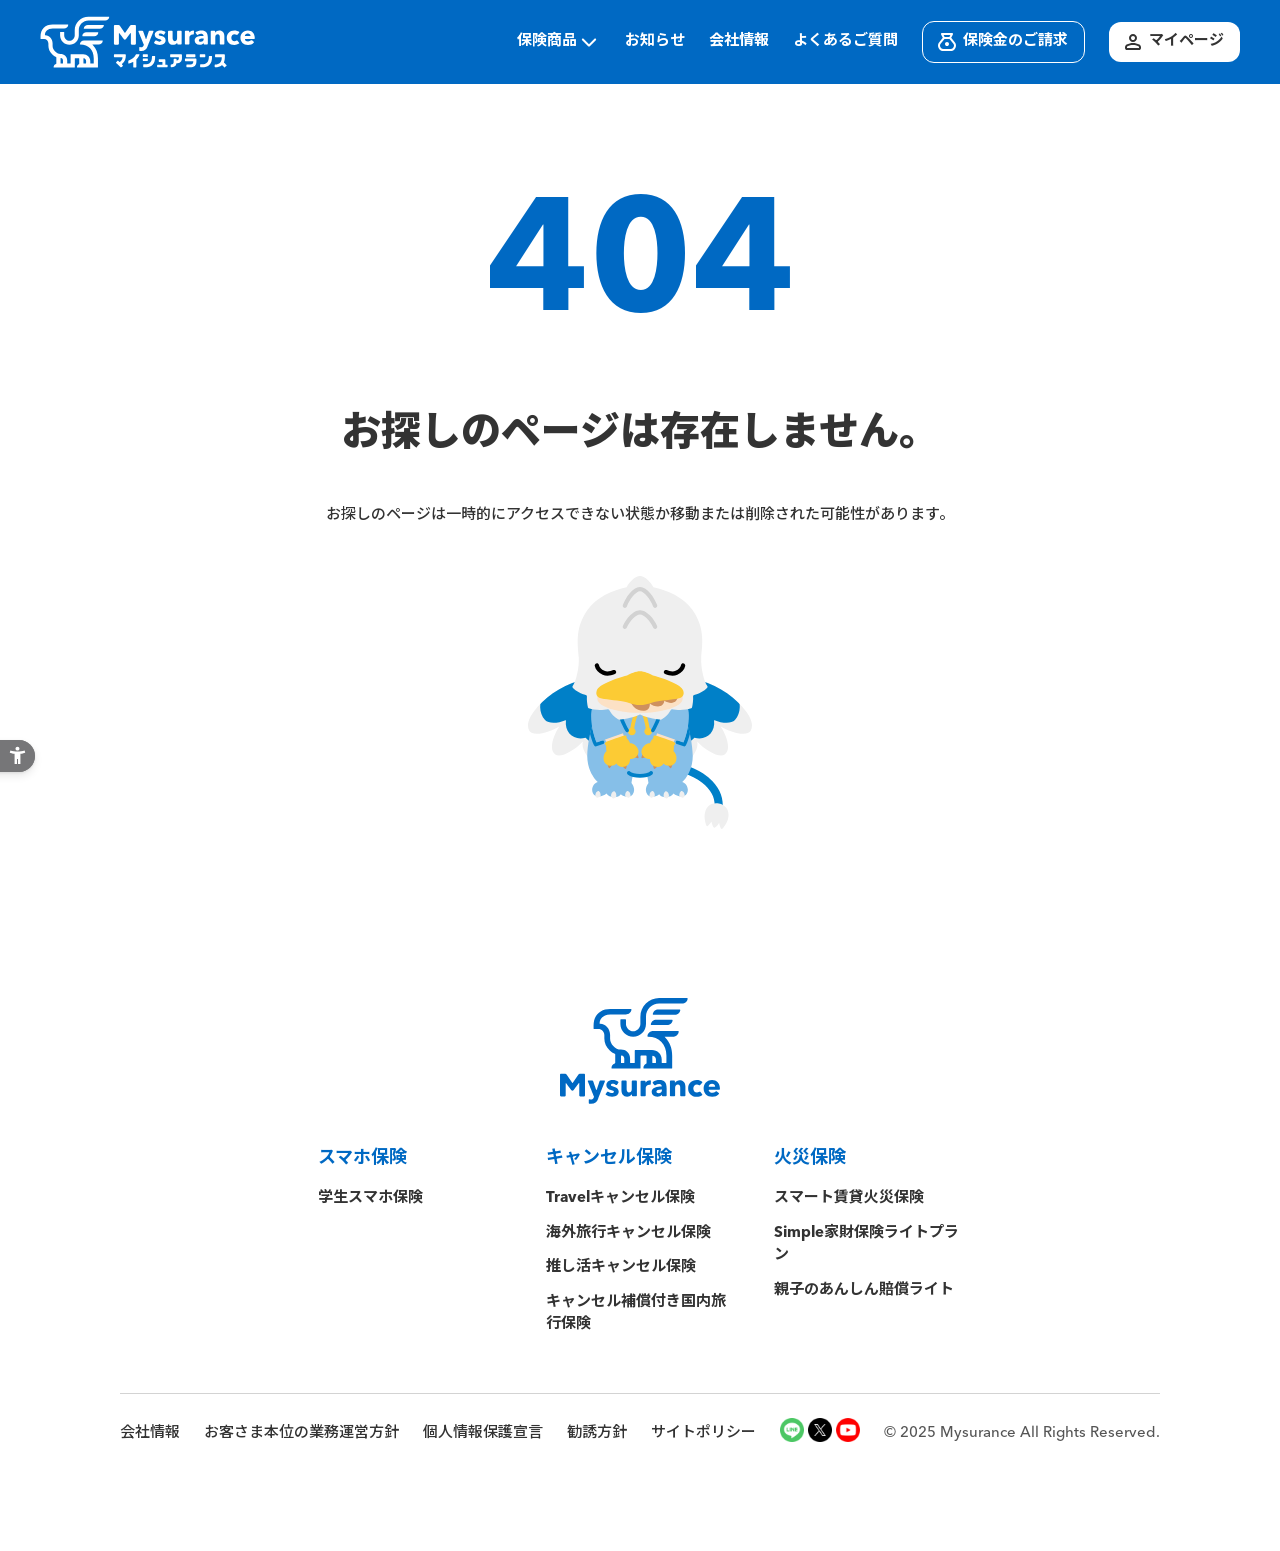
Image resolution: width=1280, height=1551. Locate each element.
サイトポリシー (703, 1433)
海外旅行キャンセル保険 (628, 1233)
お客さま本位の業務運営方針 (301, 1433)
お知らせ (655, 41)
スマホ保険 (362, 1158)
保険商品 (559, 42)
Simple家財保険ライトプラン (866, 1245)
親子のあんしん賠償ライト (864, 1290)
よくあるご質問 (845, 41)
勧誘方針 (597, 1433)
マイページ (1172, 42)
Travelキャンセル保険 (620, 1198)
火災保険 (810, 1158)
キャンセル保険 (609, 1158)
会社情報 (739, 41)
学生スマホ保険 (378, 1198)
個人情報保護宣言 (483, 1433)
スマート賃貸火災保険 (849, 1198)
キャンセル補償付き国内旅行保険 (636, 1314)
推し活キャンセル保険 (621, 1267)
